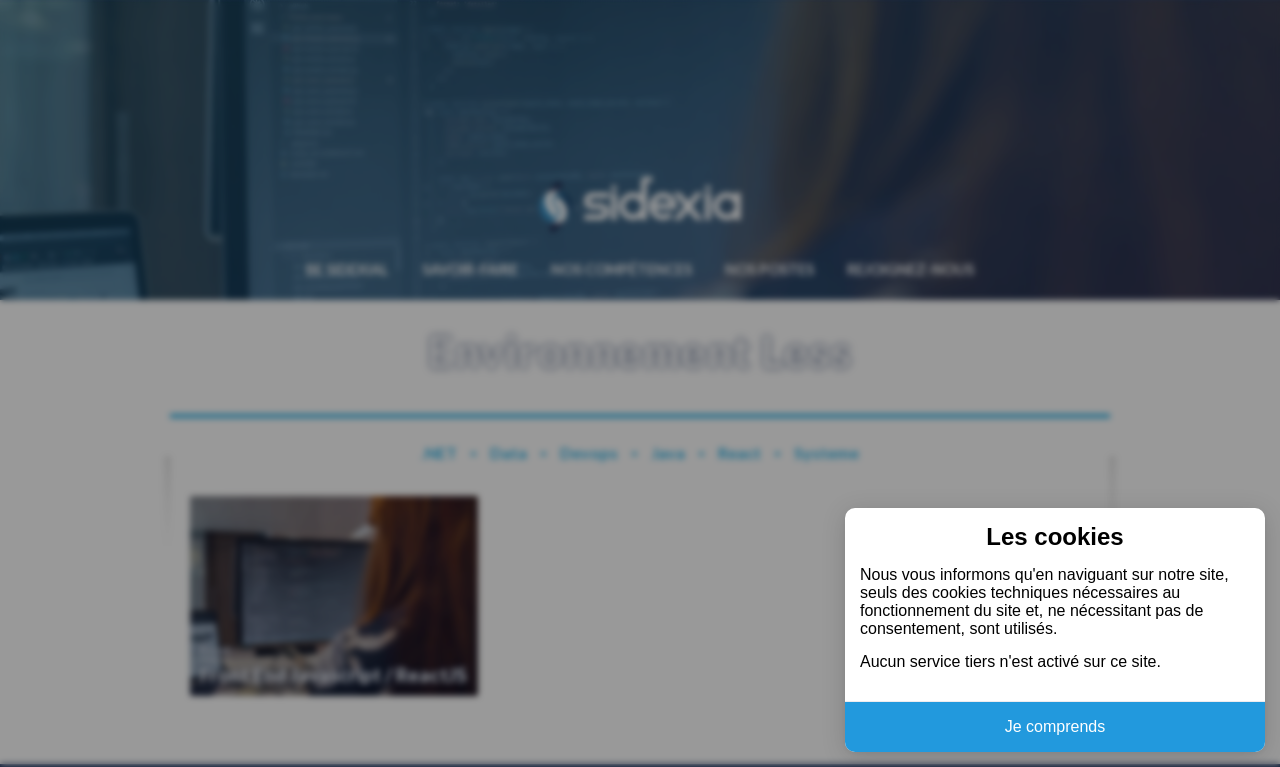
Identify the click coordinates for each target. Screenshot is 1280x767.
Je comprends (1055, 726)
